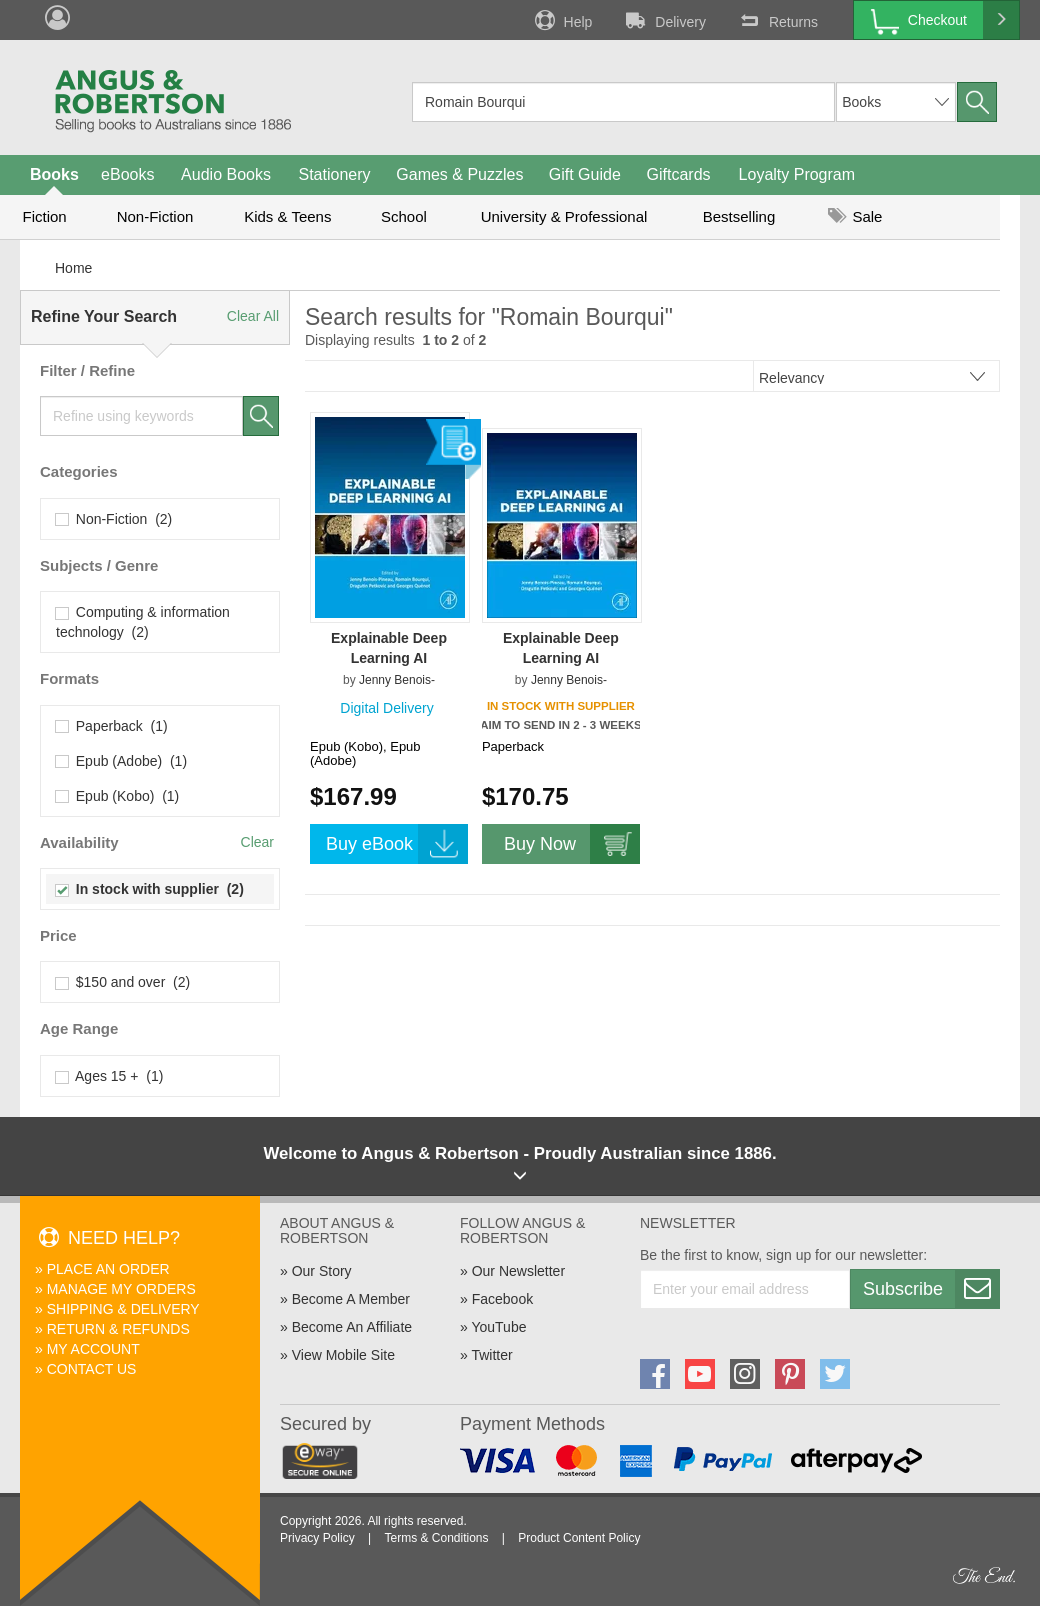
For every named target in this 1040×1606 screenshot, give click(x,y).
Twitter (491, 1355)
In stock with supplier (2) (150, 889)
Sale (855, 216)
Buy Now (572, 844)
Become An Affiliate (352, 1327)
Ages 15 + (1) (109, 1076)
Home (73, 268)
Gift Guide (585, 174)
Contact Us (92, 1369)
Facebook (502, 1299)
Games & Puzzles (459, 174)
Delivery (664, 20)
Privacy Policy (317, 1538)
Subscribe (931, 1289)
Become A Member (351, 1299)
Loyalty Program (797, 174)
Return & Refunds (118, 1329)
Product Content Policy (579, 1538)
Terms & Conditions (436, 1538)
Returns (777, 20)
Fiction (44, 216)
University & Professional (564, 216)
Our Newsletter (518, 1271)
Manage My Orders (121, 1289)
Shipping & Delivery (123, 1309)
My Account (93, 1349)
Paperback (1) (112, 726)
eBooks (127, 174)
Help (562, 20)
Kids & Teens (287, 216)
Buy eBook (397, 844)
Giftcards (679, 174)
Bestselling (739, 216)
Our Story (322, 1271)
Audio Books (226, 174)
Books (54, 174)
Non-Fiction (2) (114, 519)
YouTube (498, 1327)
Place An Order (108, 1269)
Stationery (334, 174)
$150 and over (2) (123, 982)
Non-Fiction (155, 216)
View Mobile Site (343, 1355)
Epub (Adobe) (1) (121, 761)
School (404, 216)
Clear (257, 842)
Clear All (253, 316)
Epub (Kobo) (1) (117, 796)
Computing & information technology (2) (143, 622)
